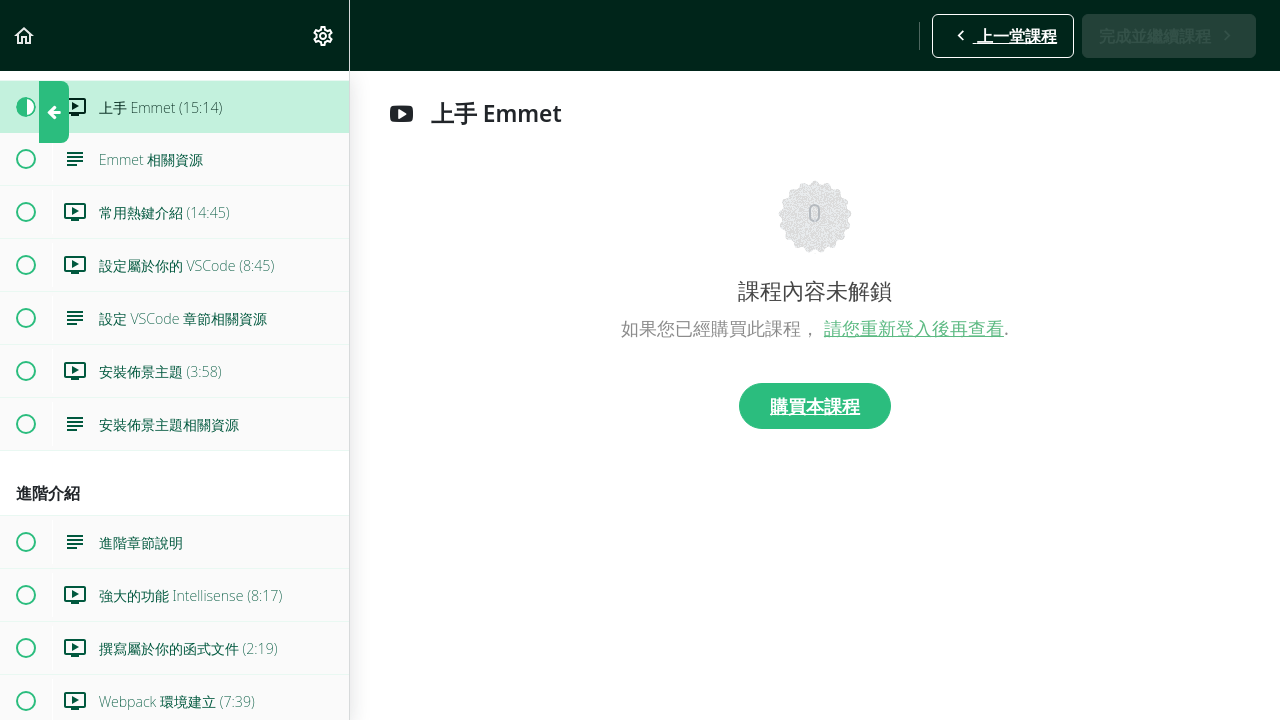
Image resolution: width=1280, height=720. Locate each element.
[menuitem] (324, 35)
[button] (25, 35)
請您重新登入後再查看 (914, 328)
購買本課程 (815, 406)
